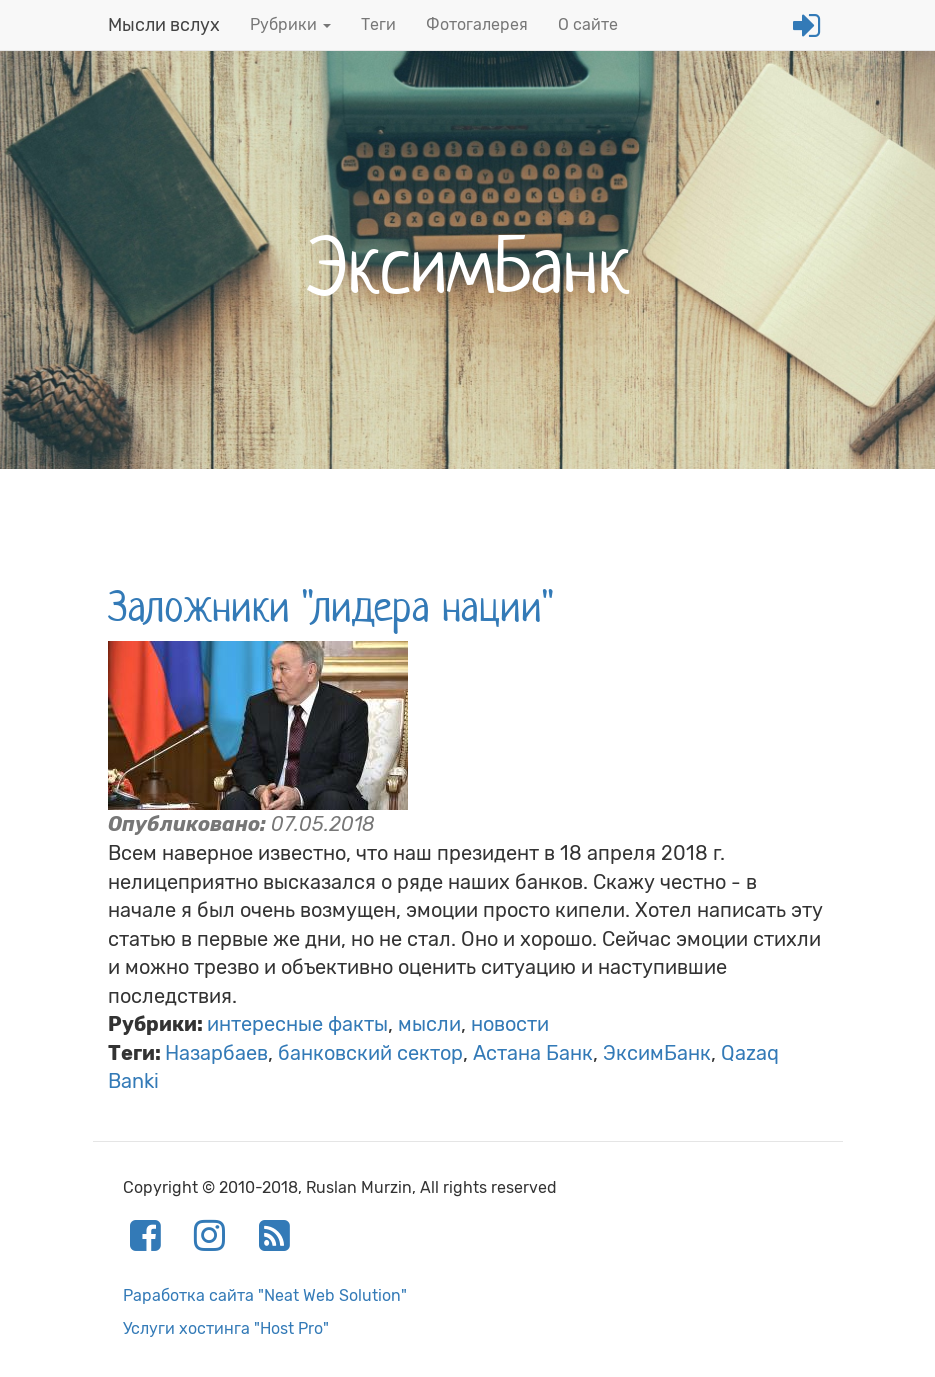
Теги (378, 24)
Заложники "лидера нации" (330, 607)
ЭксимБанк (657, 1053)
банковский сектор (370, 1053)
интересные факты (297, 1024)
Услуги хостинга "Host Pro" (226, 1328)
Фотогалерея (477, 24)
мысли (429, 1024)
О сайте (588, 24)
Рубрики (290, 24)
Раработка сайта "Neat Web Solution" (265, 1295)
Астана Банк (533, 1053)
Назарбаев (216, 1053)
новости (510, 1024)
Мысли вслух (164, 25)
